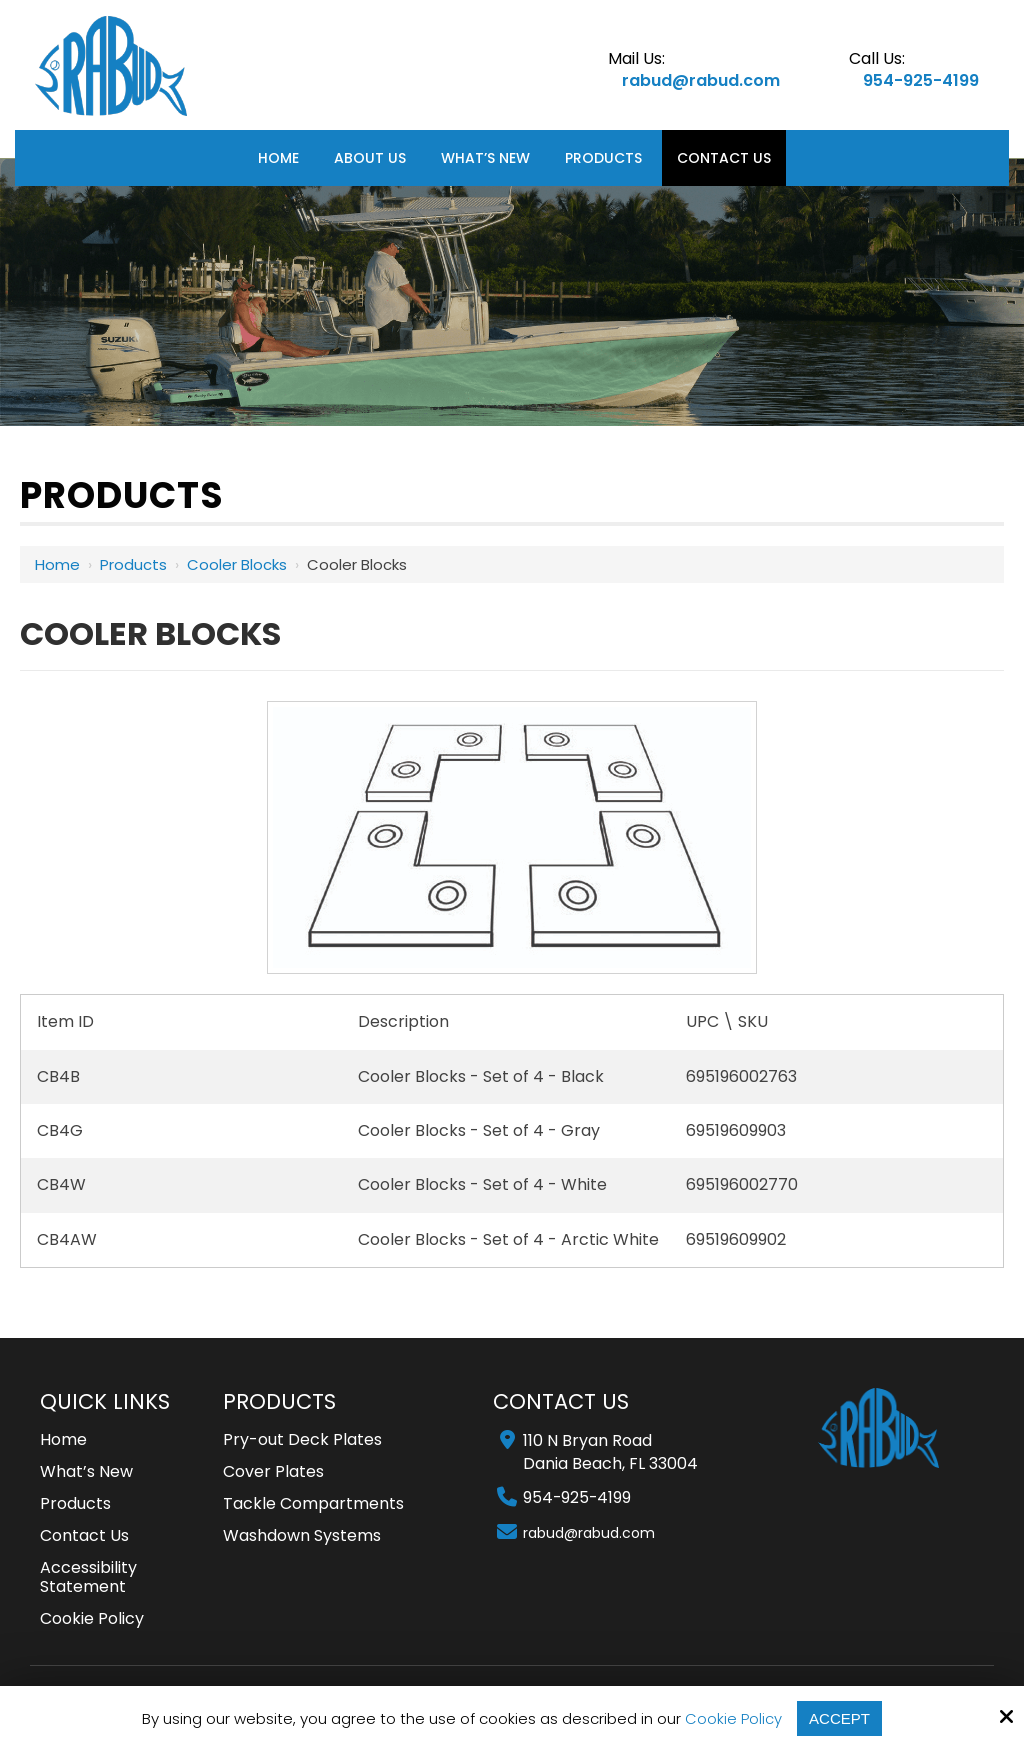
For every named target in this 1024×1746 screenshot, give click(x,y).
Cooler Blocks (237, 564)
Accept (839, 1718)
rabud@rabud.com (701, 80)
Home (57, 564)
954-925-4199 (921, 80)
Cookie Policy (733, 1719)
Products (133, 564)
